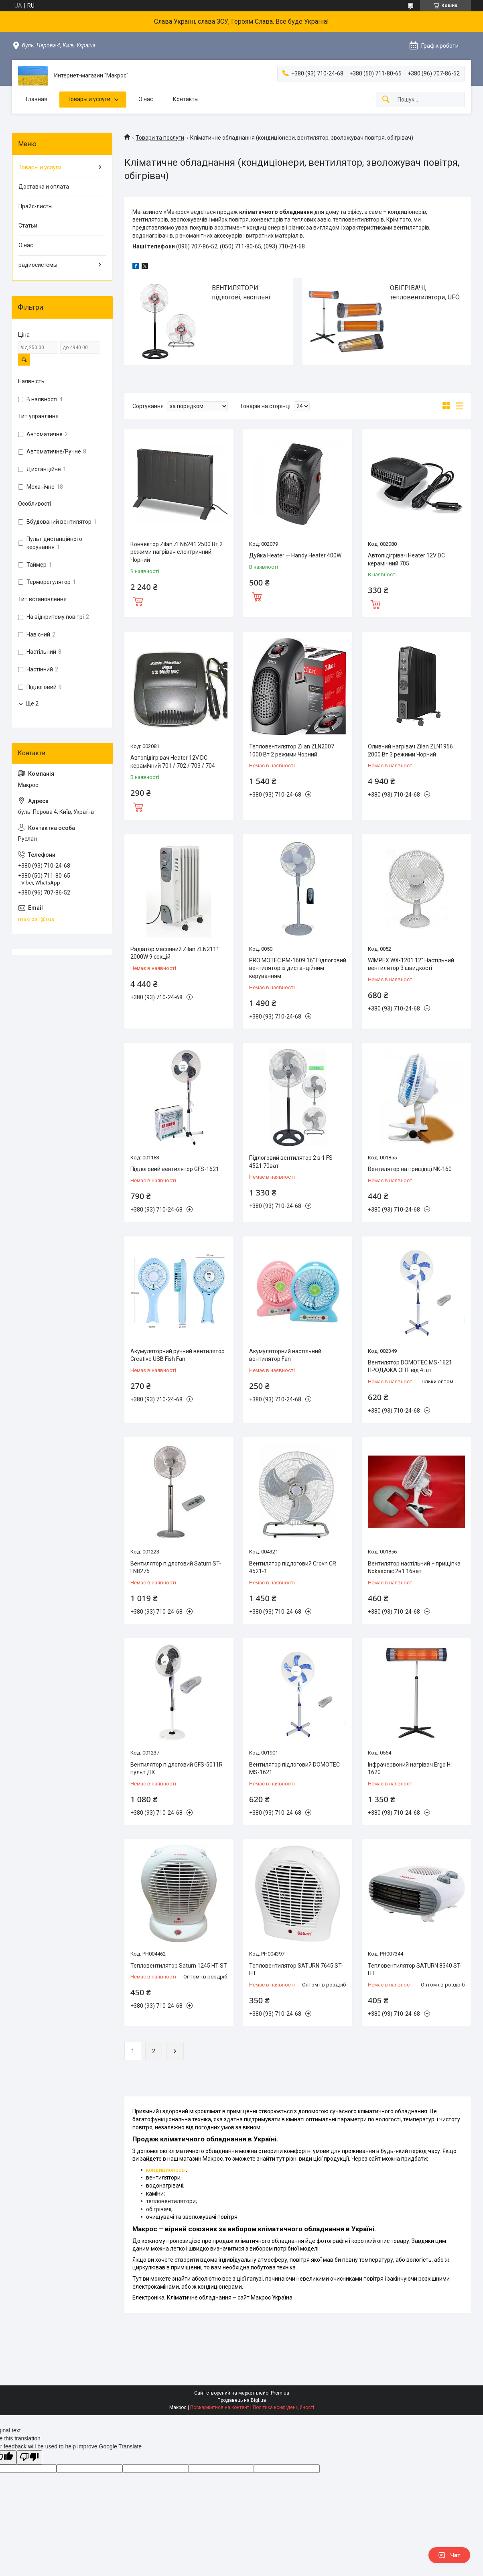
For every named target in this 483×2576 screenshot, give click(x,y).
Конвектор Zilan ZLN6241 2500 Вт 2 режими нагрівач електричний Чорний (176, 552)
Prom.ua (280, 2393)
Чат (449, 2555)
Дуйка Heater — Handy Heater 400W (295, 555)
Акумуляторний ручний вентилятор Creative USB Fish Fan (177, 1355)
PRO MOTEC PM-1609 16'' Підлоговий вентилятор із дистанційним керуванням (297, 968)
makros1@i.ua (36, 919)
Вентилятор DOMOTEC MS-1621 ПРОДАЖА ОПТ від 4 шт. (410, 1366)
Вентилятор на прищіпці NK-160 (410, 1169)
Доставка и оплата (43, 186)
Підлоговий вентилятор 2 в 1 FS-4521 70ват (292, 1162)
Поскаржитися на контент (219, 2407)
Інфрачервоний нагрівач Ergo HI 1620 (410, 1768)
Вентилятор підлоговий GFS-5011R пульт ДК (176, 1768)
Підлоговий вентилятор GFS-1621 (174, 1169)
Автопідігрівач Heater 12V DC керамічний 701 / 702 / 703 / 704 (172, 761)
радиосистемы (37, 265)
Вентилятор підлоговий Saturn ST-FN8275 (175, 1567)
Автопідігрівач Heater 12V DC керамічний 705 (406, 559)
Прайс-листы (35, 206)
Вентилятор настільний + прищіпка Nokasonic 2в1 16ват (414, 1567)
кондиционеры (166, 2170)
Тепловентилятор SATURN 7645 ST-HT (296, 1969)
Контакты (186, 99)
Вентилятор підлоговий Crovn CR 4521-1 (292, 1567)
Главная (36, 99)
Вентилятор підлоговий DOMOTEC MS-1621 (294, 1768)
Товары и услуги (88, 99)
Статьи (27, 225)
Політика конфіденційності (283, 2407)
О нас (145, 99)
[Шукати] (386, 100)
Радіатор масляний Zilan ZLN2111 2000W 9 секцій (174, 953)
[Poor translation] (29, 2457)
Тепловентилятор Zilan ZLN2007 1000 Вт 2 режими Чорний (291, 750)
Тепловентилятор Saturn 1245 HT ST (178, 1965)
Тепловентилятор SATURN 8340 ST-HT (415, 1969)
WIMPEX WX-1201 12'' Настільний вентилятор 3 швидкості (411, 964)
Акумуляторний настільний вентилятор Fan (285, 1355)
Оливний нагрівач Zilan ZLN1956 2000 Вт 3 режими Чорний (410, 750)
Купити (138, 600)
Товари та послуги (160, 137)
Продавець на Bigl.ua (241, 2400)
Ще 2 (32, 703)
